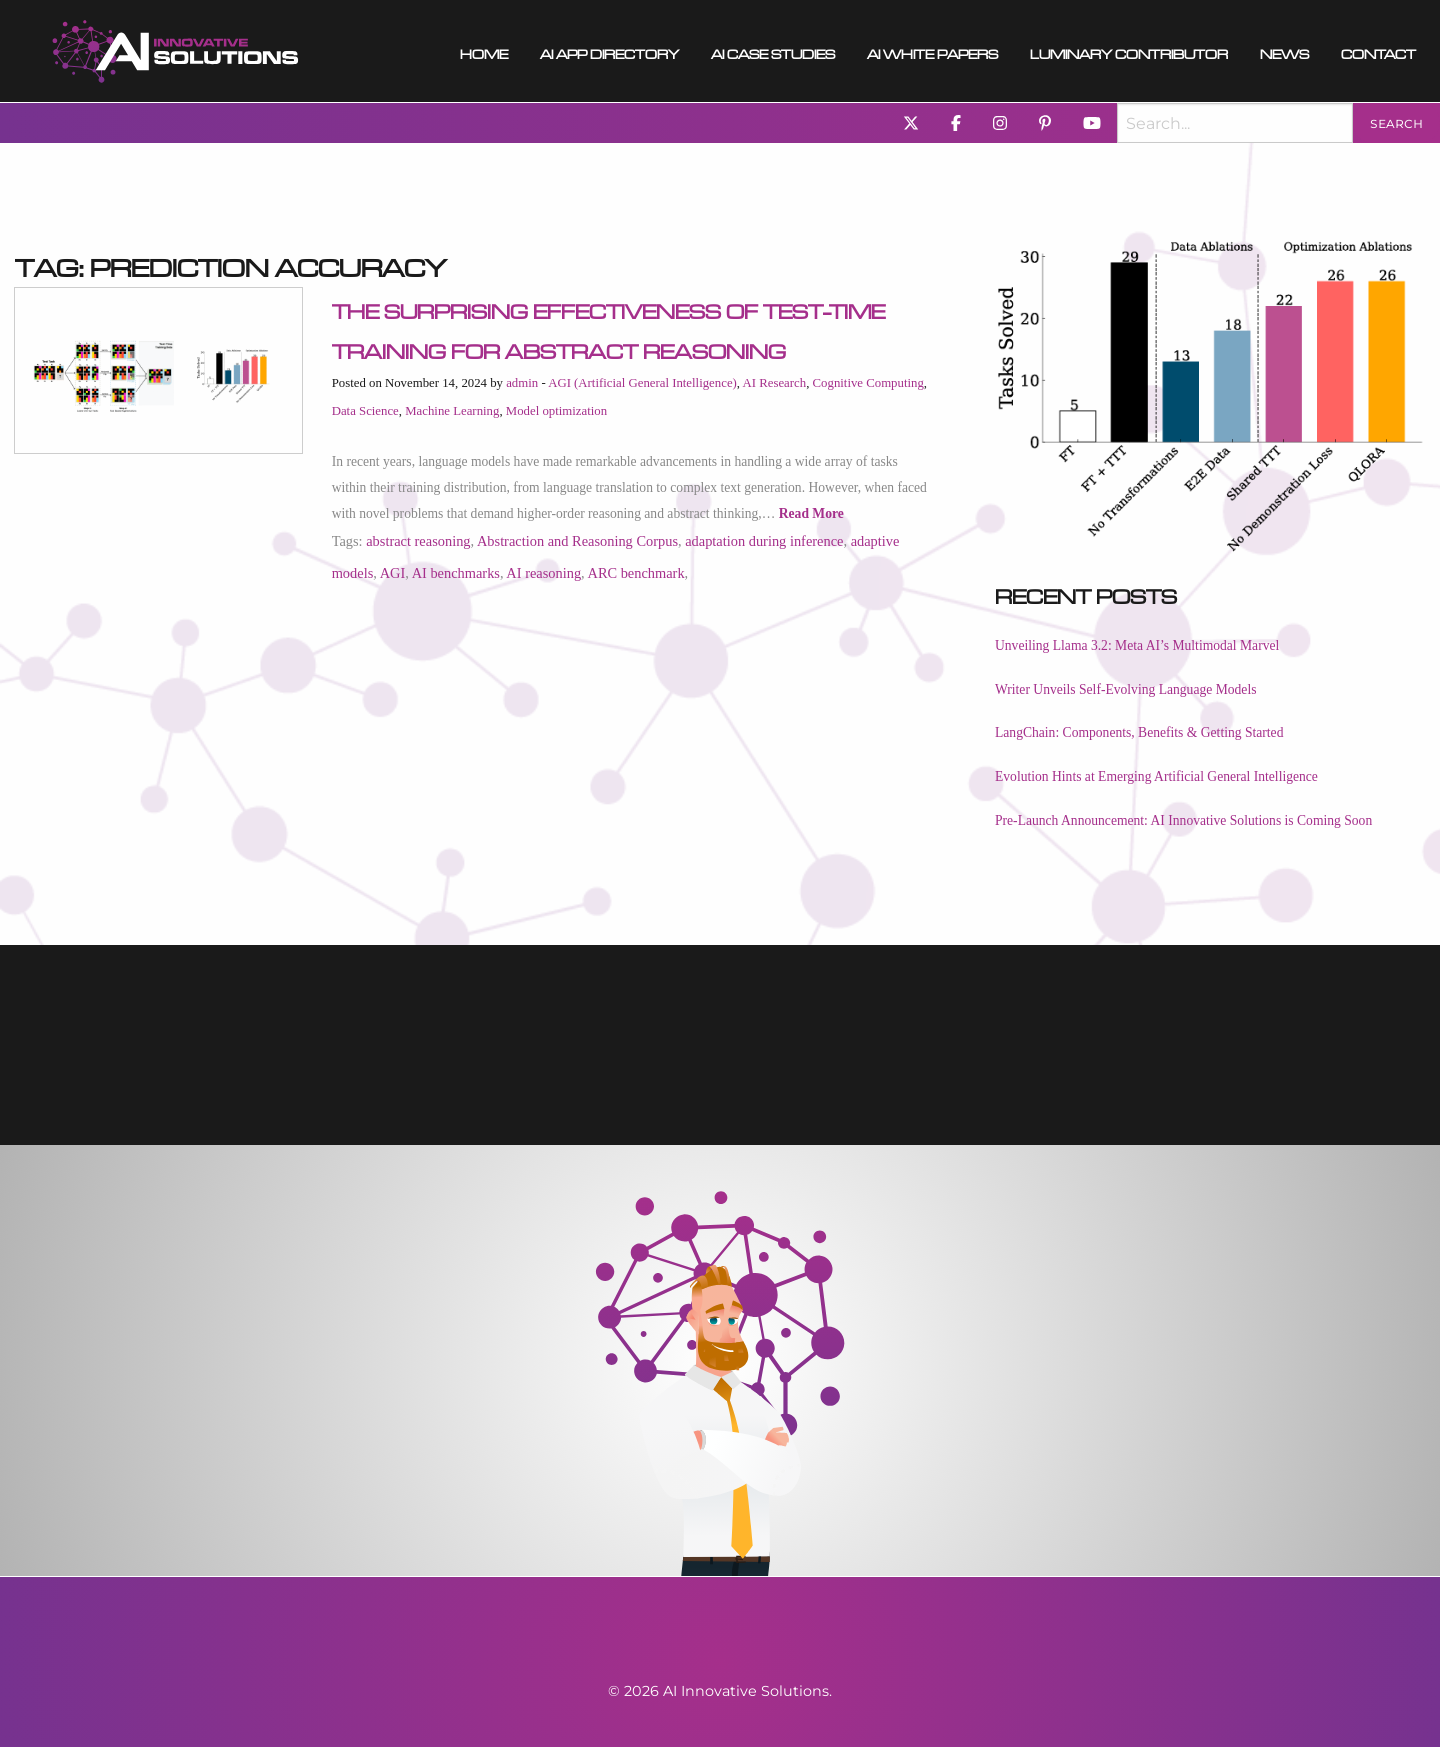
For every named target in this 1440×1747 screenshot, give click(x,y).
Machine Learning (452, 411)
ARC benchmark (635, 573)
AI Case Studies (773, 51)
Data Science (365, 411)
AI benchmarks (456, 573)
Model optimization (556, 411)
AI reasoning (543, 573)
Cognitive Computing (868, 383)
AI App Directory (609, 51)
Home (484, 51)
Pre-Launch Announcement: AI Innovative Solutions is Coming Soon (1183, 820)
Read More (811, 513)
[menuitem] (175, 51)
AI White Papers (932, 51)
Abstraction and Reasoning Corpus (577, 541)
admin (522, 383)
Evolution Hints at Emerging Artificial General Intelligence (1156, 776)
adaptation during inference (764, 541)
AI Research (775, 383)
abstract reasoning (418, 541)
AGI (393, 573)
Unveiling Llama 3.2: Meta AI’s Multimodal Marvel (1137, 645)
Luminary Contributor (1129, 51)
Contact (1378, 51)
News (1284, 51)
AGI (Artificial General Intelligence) (642, 383)
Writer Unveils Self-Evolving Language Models (1125, 689)
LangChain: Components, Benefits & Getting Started (1139, 732)
